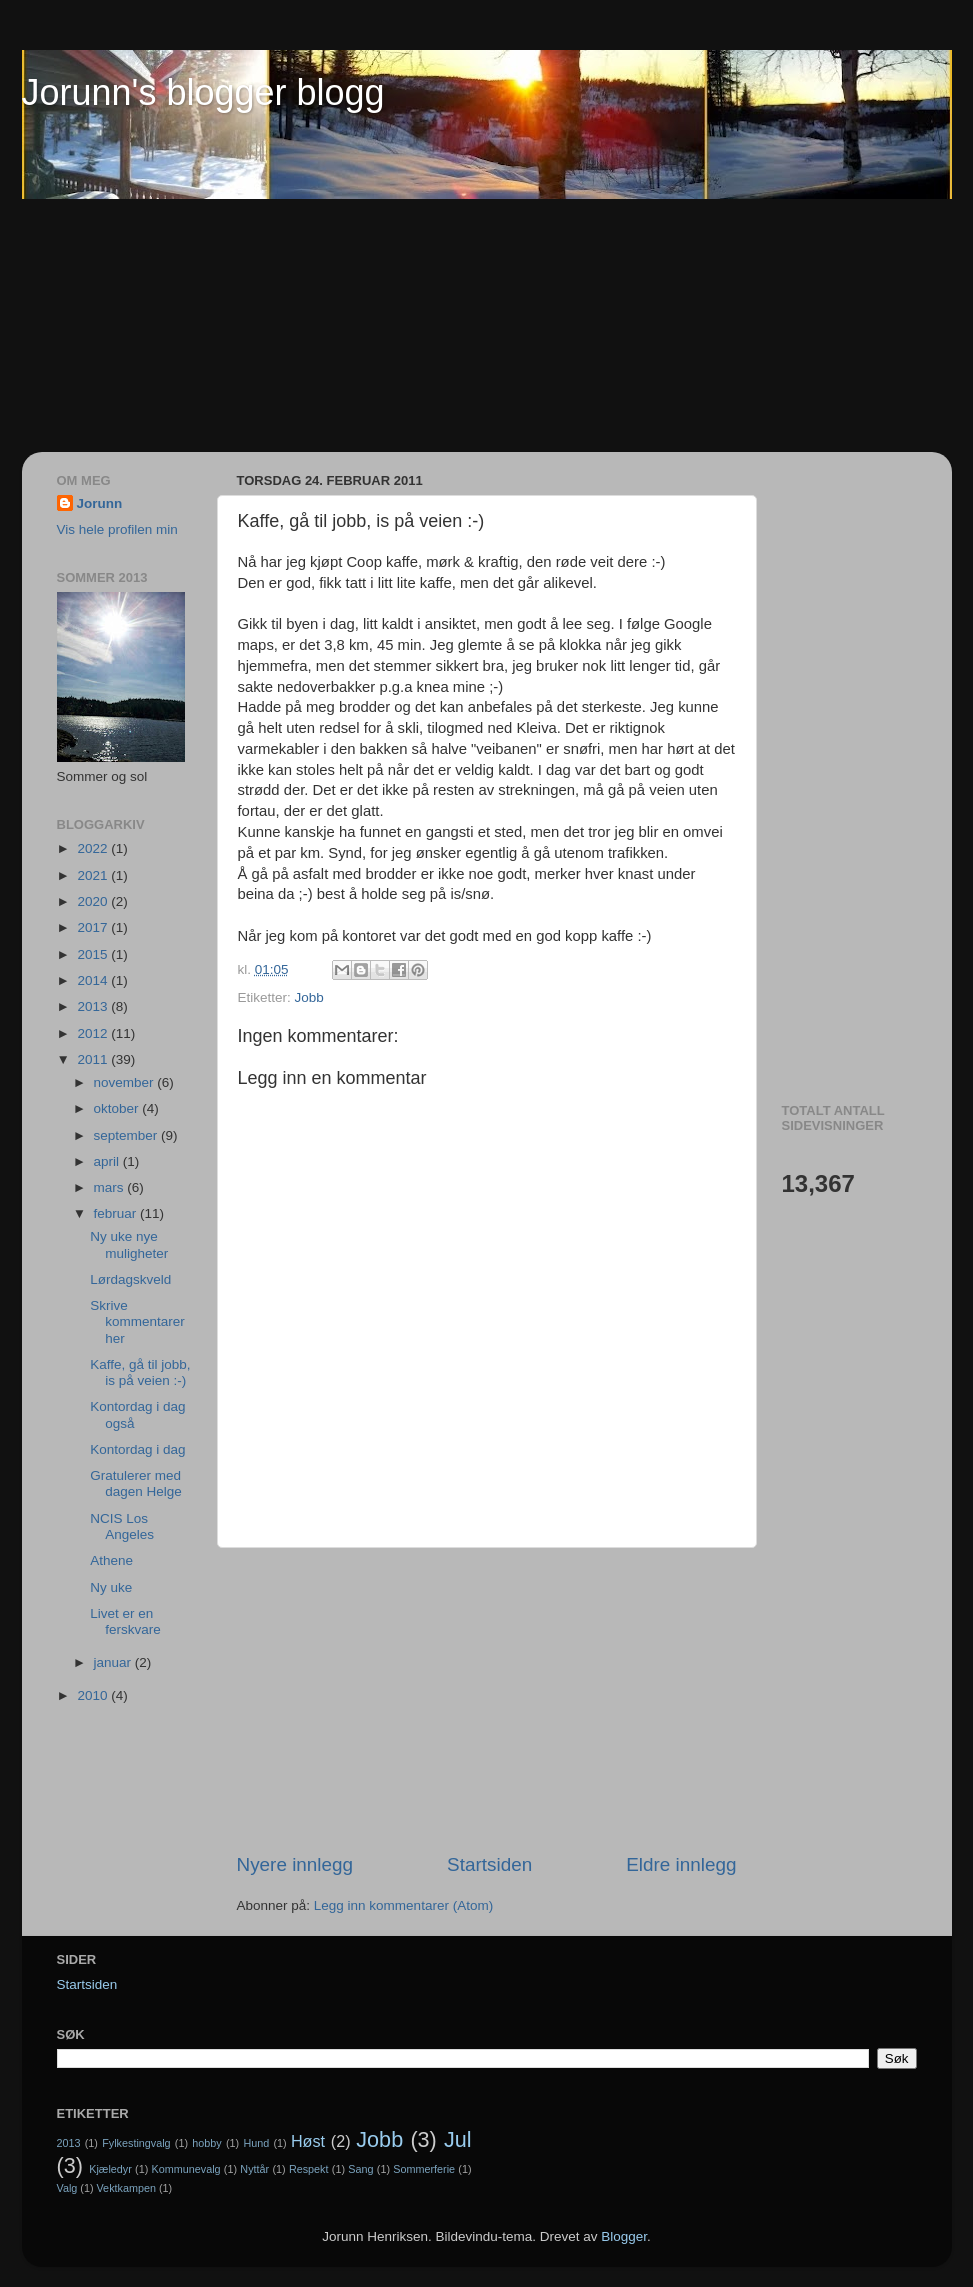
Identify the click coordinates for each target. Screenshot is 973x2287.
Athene (111, 1560)
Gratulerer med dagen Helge (136, 1483)
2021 (94, 875)
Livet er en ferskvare (125, 1621)
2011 (94, 1059)
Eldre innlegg (681, 1864)
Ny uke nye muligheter (129, 1244)
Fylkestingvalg (136, 2143)
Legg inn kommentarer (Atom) (403, 1905)
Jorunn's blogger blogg (203, 92)
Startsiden (489, 1864)
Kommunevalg (186, 2169)
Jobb (309, 997)
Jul (458, 2139)
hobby (206, 2143)
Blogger (624, 2236)
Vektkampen (126, 2188)
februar (117, 1213)
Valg (67, 2188)
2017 (94, 927)
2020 (94, 901)
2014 (94, 980)
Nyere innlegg (295, 1864)
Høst (308, 2141)
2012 (94, 1033)
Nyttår (254, 2169)
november (126, 1082)
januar (114, 1662)
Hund (256, 2143)
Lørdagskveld (130, 1279)
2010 (94, 1695)
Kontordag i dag (137, 1449)
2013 (94, 1006)
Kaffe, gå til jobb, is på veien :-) (140, 1372)
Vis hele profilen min (117, 529)
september (128, 1135)
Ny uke (111, 1587)
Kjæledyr (110, 2169)
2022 (94, 848)
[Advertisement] (102, 326)
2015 (94, 954)
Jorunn (100, 503)
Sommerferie (424, 2169)
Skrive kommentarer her (137, 1321)
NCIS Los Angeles (122, 1526)
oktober (118, 1108)
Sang (360, 2169)
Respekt (309, 2169)
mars (111, 1187)
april (108, 1161)
